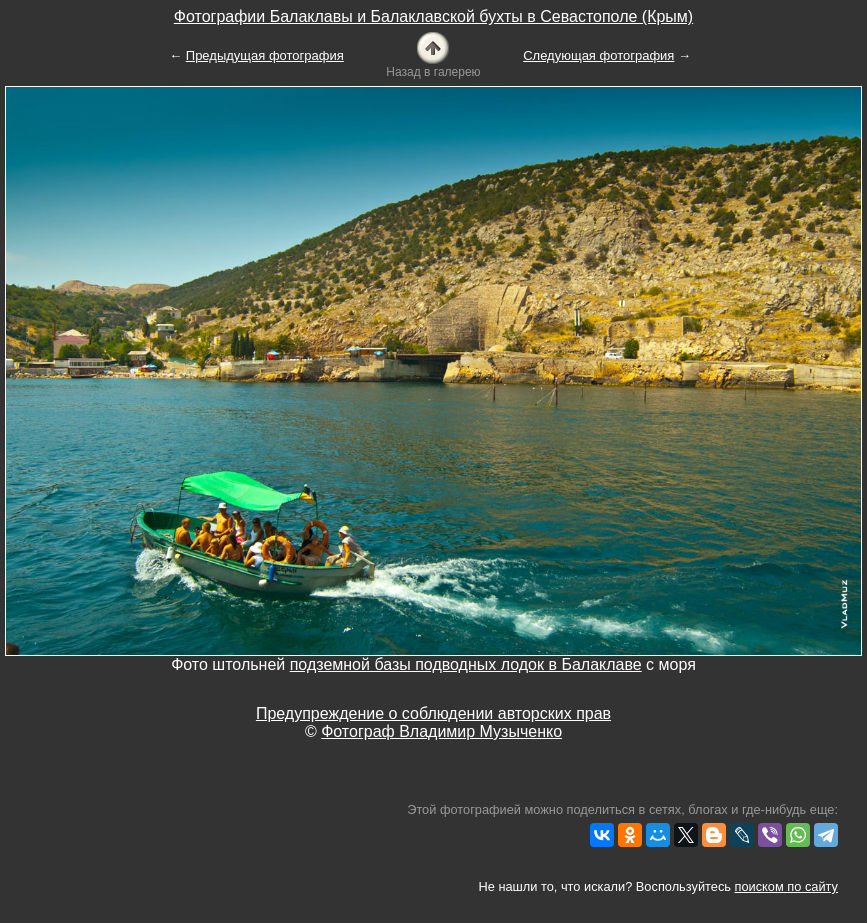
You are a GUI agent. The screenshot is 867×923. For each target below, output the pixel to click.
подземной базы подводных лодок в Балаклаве (466, 664)
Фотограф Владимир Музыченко (441, 731)
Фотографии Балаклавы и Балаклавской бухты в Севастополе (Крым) (433, 16)
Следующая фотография (598, 55)
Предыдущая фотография (265, 55)
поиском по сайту (786, 886)
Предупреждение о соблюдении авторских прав (433, 713)
